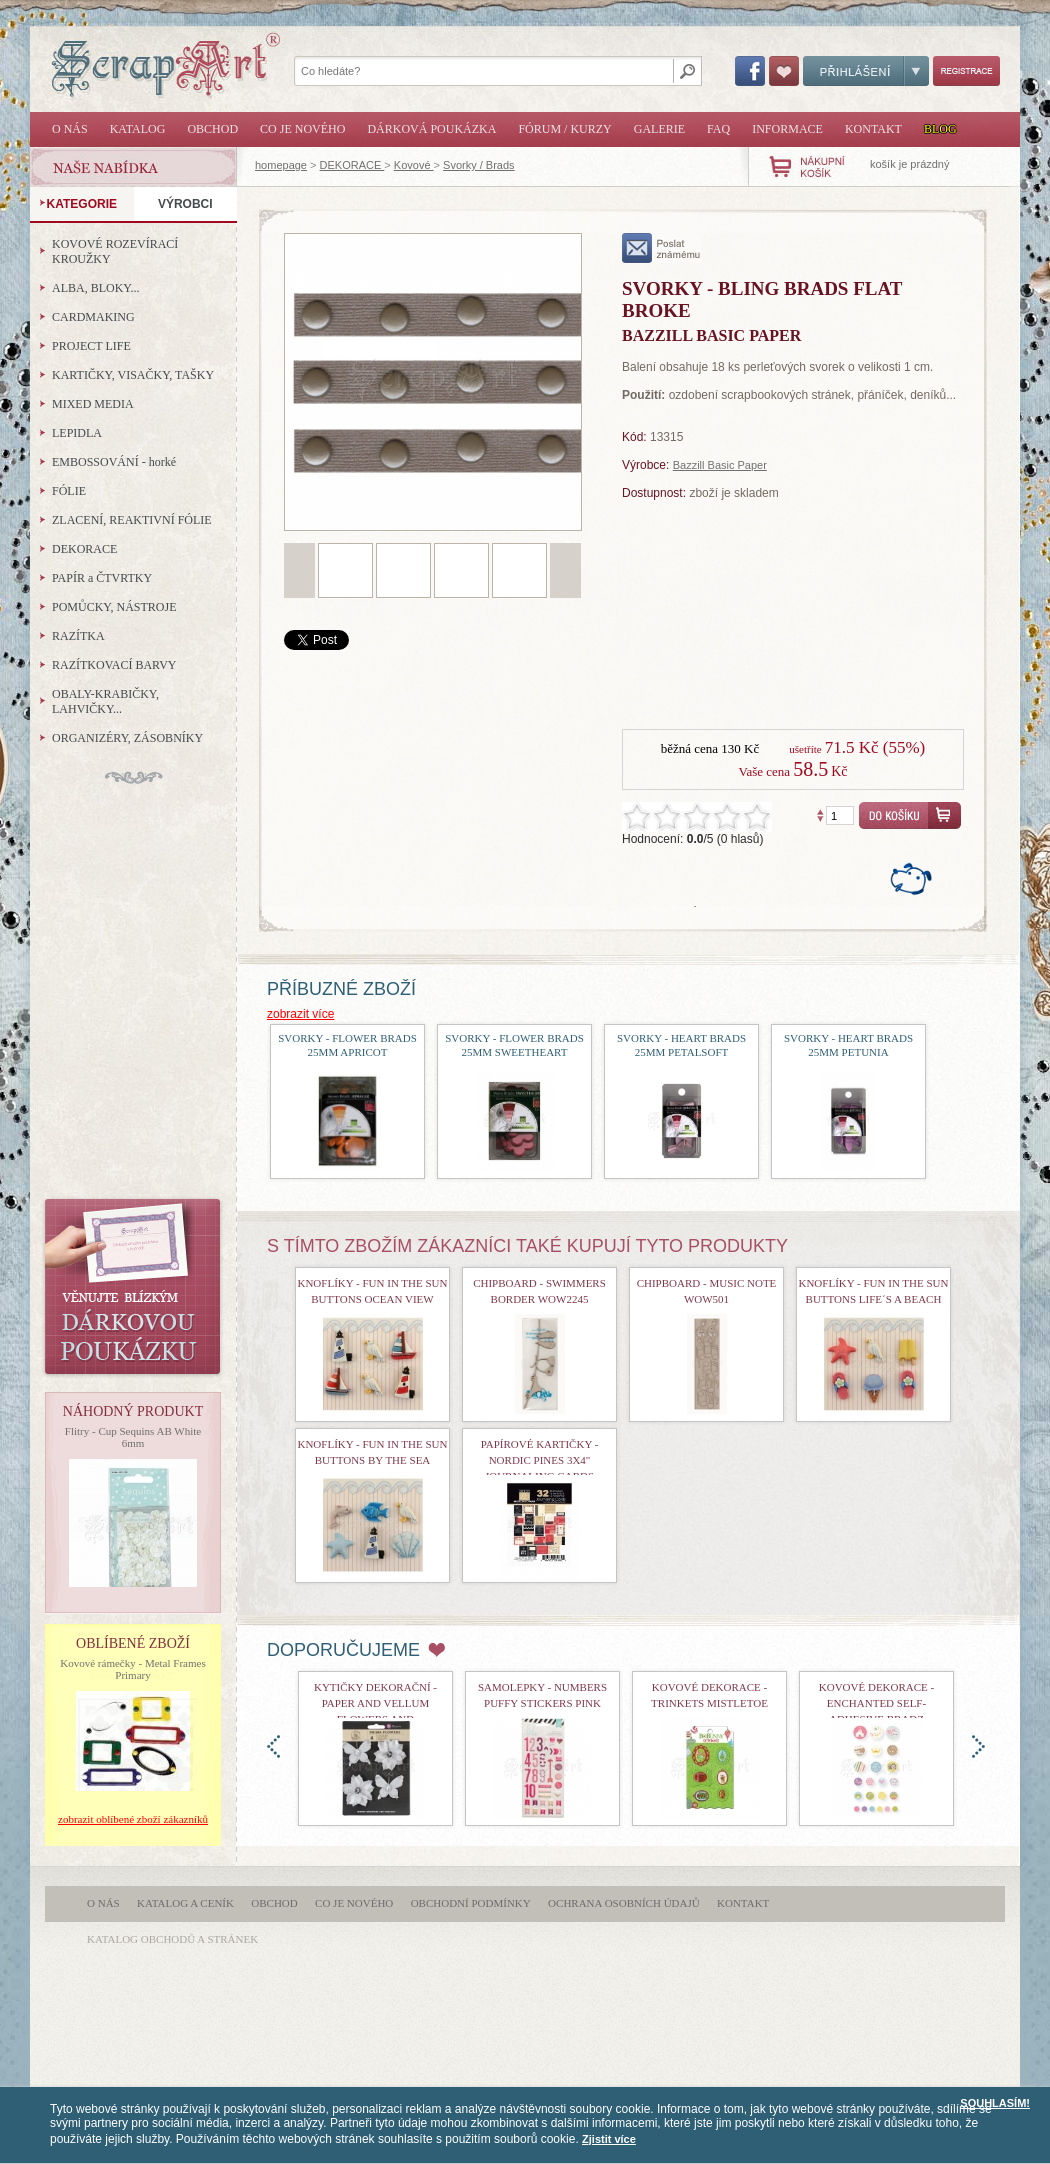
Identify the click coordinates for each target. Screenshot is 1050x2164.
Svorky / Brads (479, 165)
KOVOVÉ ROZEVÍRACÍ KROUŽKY (115, 251)
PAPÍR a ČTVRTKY (102, 578)
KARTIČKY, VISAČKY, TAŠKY (133, 375)
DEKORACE (352, 165)
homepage (281, 165)
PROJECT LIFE (91, 346)
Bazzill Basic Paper (720, 465)
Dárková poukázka (431, 129)
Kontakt (873, 129)
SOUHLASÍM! (995, 2103)
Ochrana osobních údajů (624, 1903)
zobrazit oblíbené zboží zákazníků (133, 1819)
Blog (940, 129)
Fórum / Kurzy (564, 129)
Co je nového (302, 129)
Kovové (414, 165)
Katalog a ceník (185, 1903)
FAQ (718, 129)
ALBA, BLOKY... (95, 288)
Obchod (212, 129)
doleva (273, 1746)
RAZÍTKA (78, 636)
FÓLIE (69, 491)
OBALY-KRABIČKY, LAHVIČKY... (105, 701)
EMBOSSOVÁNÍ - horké (114, 462)
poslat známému (661, 248)
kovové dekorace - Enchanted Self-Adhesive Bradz (877, 1703)
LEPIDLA (77, 433)
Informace (787, 129)
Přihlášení (866, 71)
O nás (70, 129)
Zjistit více (609, 2139)
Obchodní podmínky (471, 1903)
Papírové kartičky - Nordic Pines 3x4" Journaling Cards (540, 1460)
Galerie (659, 129)
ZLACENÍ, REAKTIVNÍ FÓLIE (132, 520)
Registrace (966, 71)
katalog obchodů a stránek (172, 1939)
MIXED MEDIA (93, 404)
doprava (978, 1746)
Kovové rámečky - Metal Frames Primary (132, 1669)
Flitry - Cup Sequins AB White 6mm (133, 1437)
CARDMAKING (93, 317)
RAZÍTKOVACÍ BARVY (114, 665)
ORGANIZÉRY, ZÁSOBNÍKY (127, 738)
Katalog (138, 129)
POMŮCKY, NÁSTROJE (114, 607)
